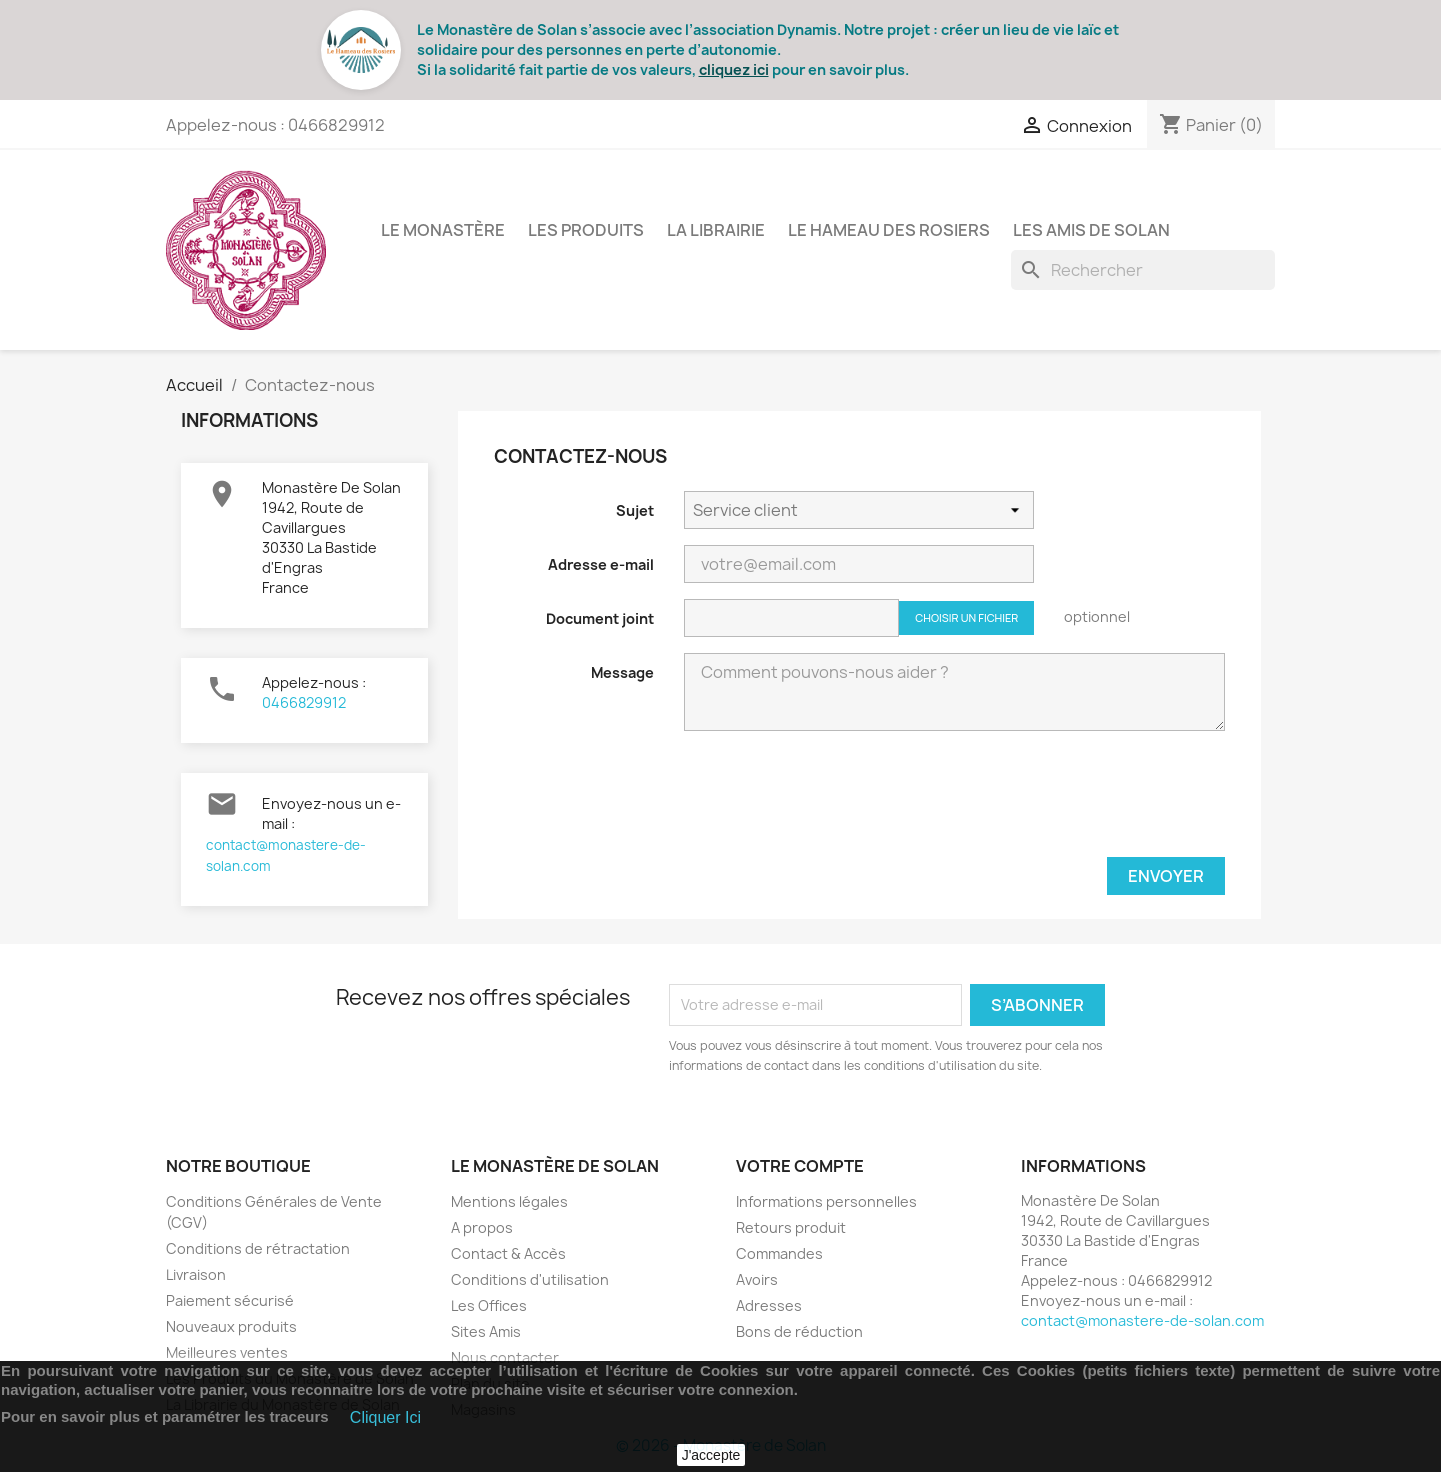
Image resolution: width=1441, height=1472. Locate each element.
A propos (482, 1227)
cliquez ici (734, 69)
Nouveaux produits (231, 1326)
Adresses (769, 1305)
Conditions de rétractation (258, 1248)
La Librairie (716, 230)
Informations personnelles (826, 1201)
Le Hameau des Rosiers (889, 230)
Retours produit (791, 1227)
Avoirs (757, 1279)
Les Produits (586, 230)
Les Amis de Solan (1091, 230)
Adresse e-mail (601, 564)
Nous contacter (505, 1357)
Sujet (635, 510)
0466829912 (304, 702)
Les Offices (489, 1305)
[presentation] (1073, 802)
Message (622, 672)
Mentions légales (509, 1201)
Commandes (779, 1253)
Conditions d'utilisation (530, 1279)
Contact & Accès (508, 1253)
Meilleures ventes (227, 1352)
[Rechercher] (1143, 270)
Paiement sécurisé (230, 1300)
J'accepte (711, 1455)
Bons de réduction (799, 1331)
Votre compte (800, 1166)
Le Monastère (443, 230)
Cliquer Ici (385, 1417)
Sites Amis (486, 1331)
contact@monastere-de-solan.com (1142, 1320)
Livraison (196, 1274)
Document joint (600, 618)
